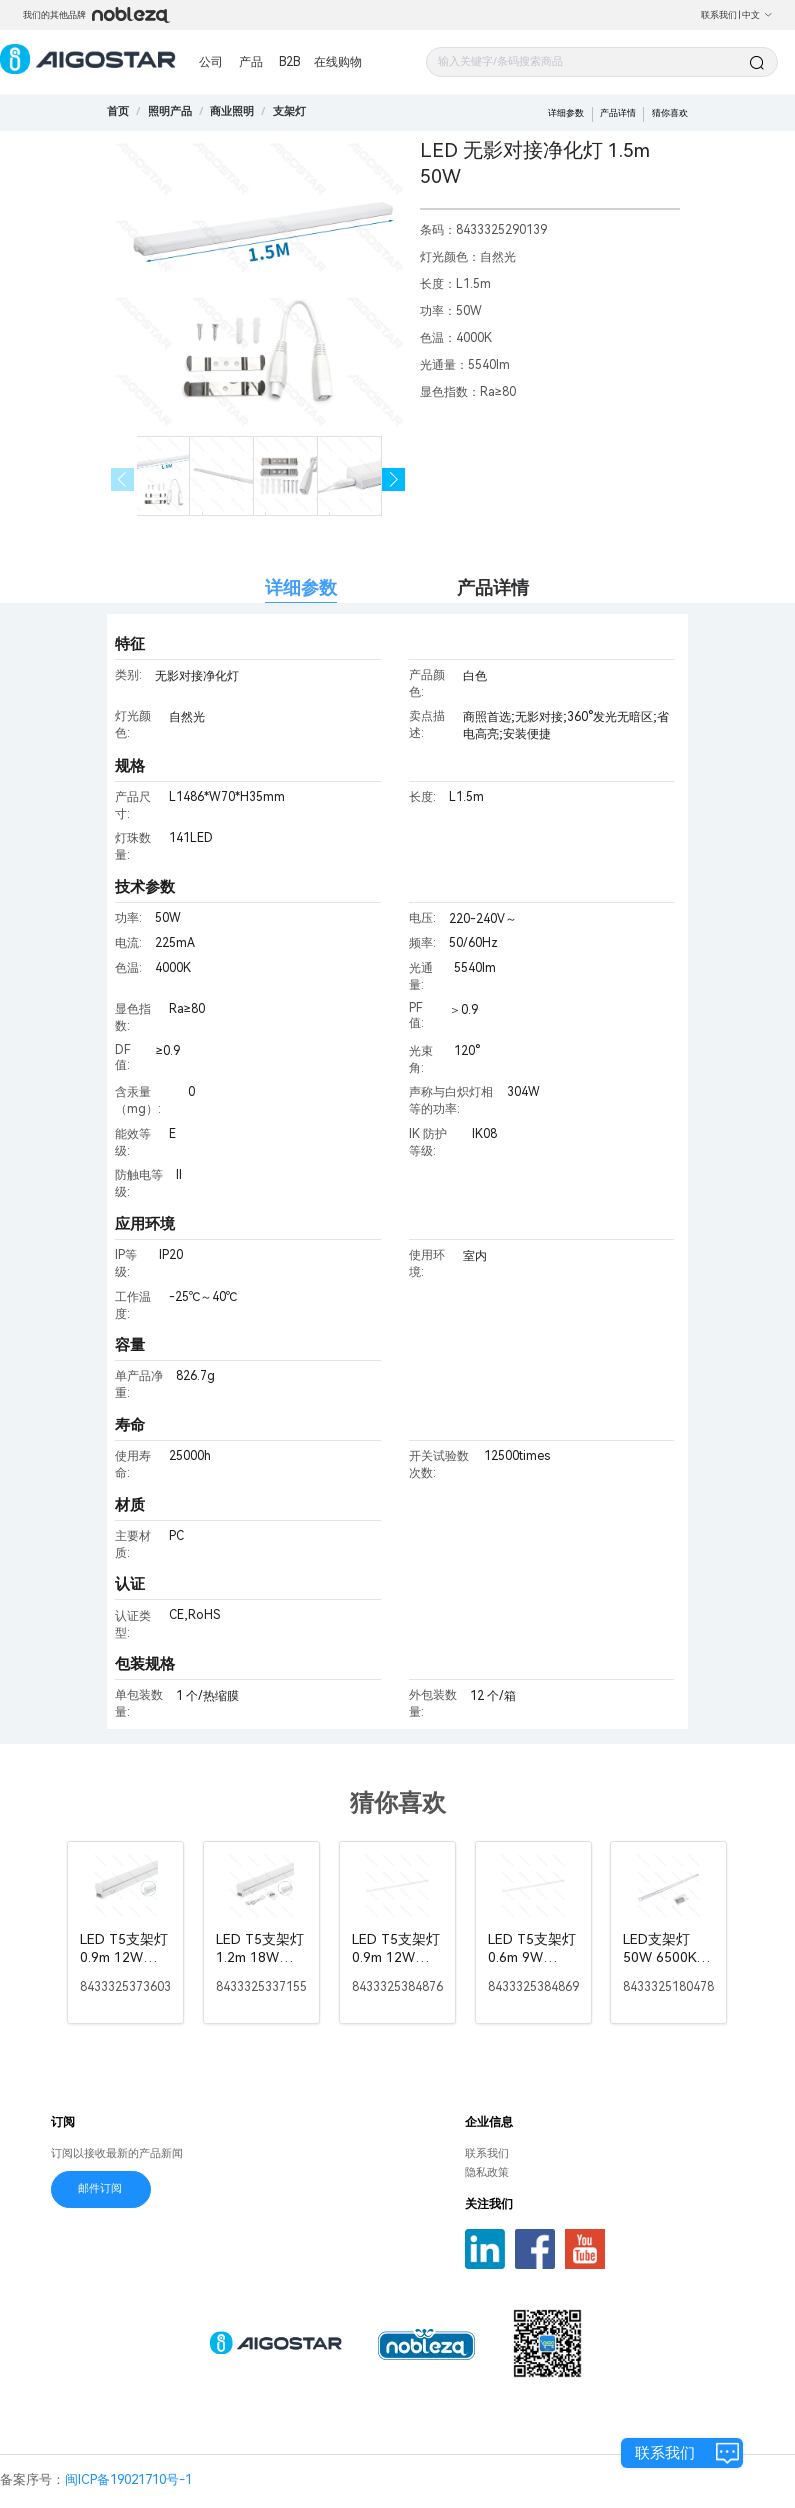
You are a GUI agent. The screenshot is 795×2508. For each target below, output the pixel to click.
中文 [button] (757, 15)
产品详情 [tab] (493, 587)
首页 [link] (118, 111)
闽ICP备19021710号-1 (128, 2479)
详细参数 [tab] (301, 587)
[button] (393, 479)
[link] (170, 111)
